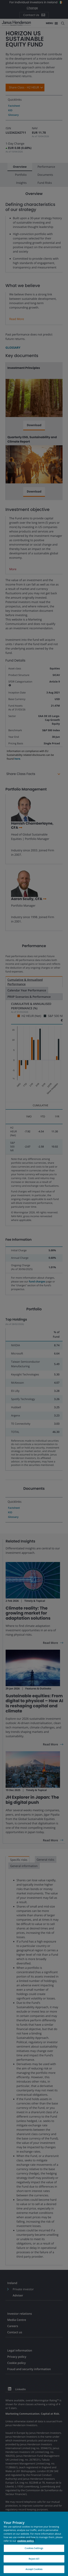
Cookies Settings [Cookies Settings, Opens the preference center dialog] (34, 2548)
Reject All (34, 2558)
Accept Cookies (34, 2569)
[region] (34, 2544)
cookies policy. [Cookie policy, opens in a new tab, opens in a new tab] (25, 2540)
